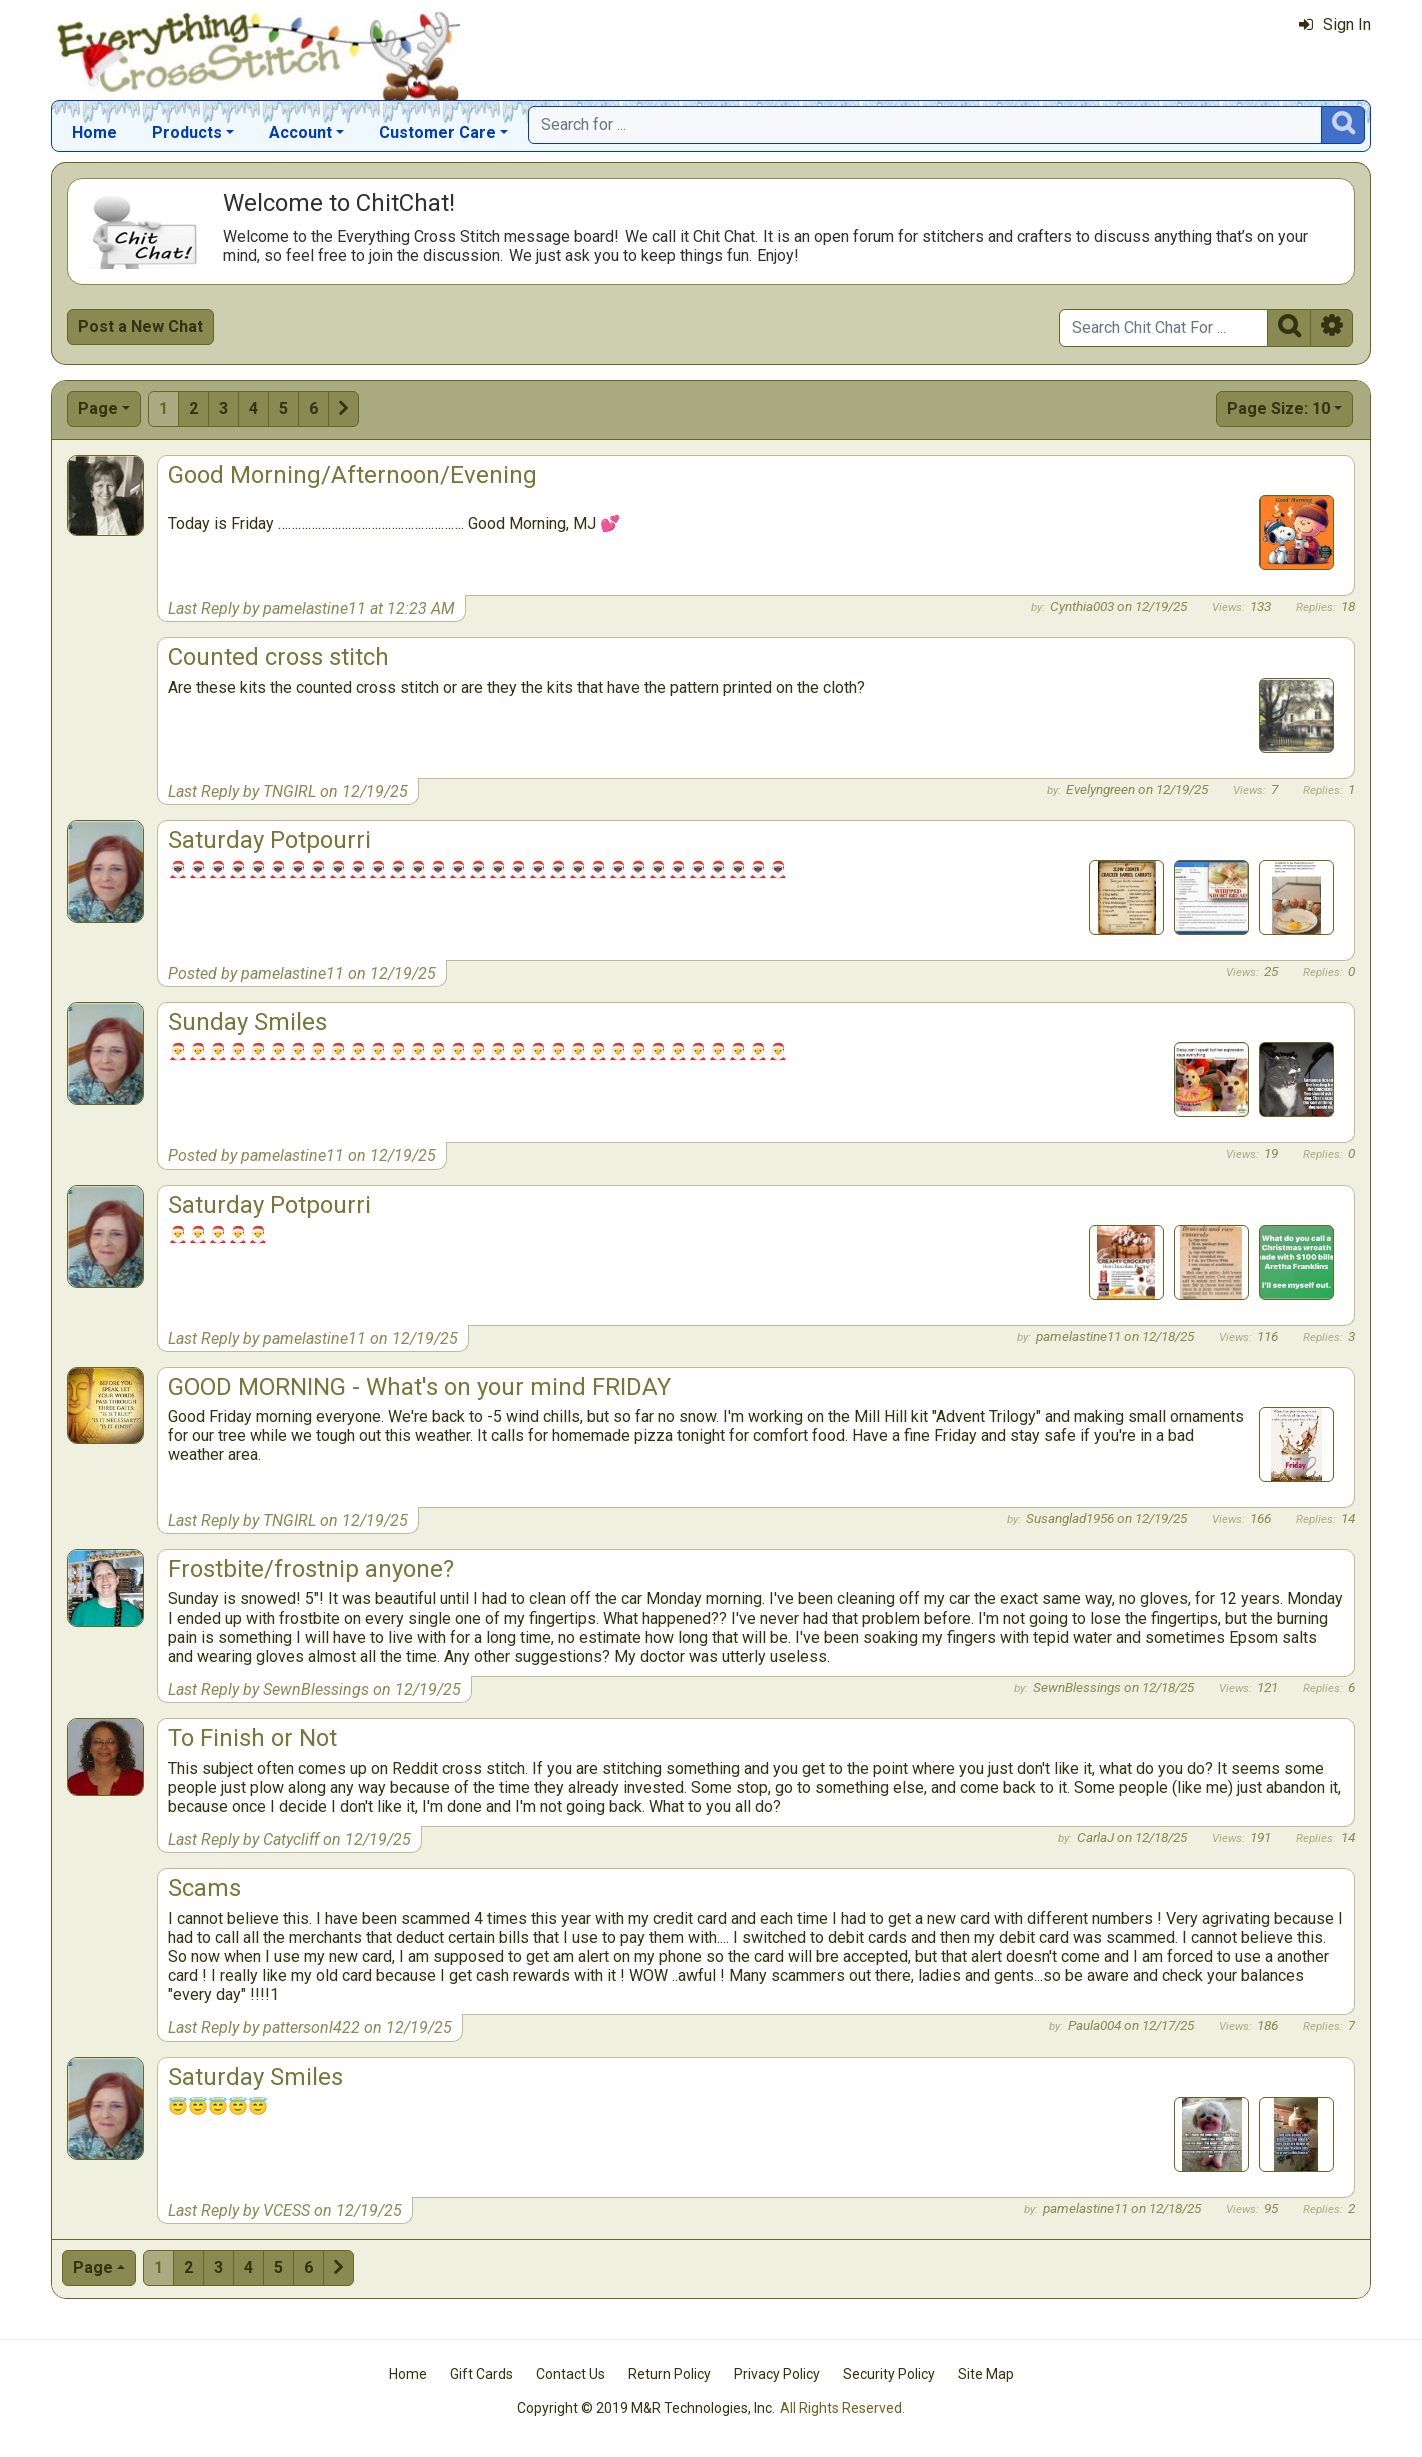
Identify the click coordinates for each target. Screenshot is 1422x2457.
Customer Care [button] (437, 132)
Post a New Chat (140, 326)
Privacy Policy (777, 2374)
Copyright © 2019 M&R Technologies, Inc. (646, 2408)
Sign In (1335, 24)
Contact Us (570, 2374)
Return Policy (669, 2374)
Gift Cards (481, 2374)
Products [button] (187, 132)
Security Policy (889, 2374)
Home (94, 132)
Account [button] (300, 132)
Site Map (986, 2374)
